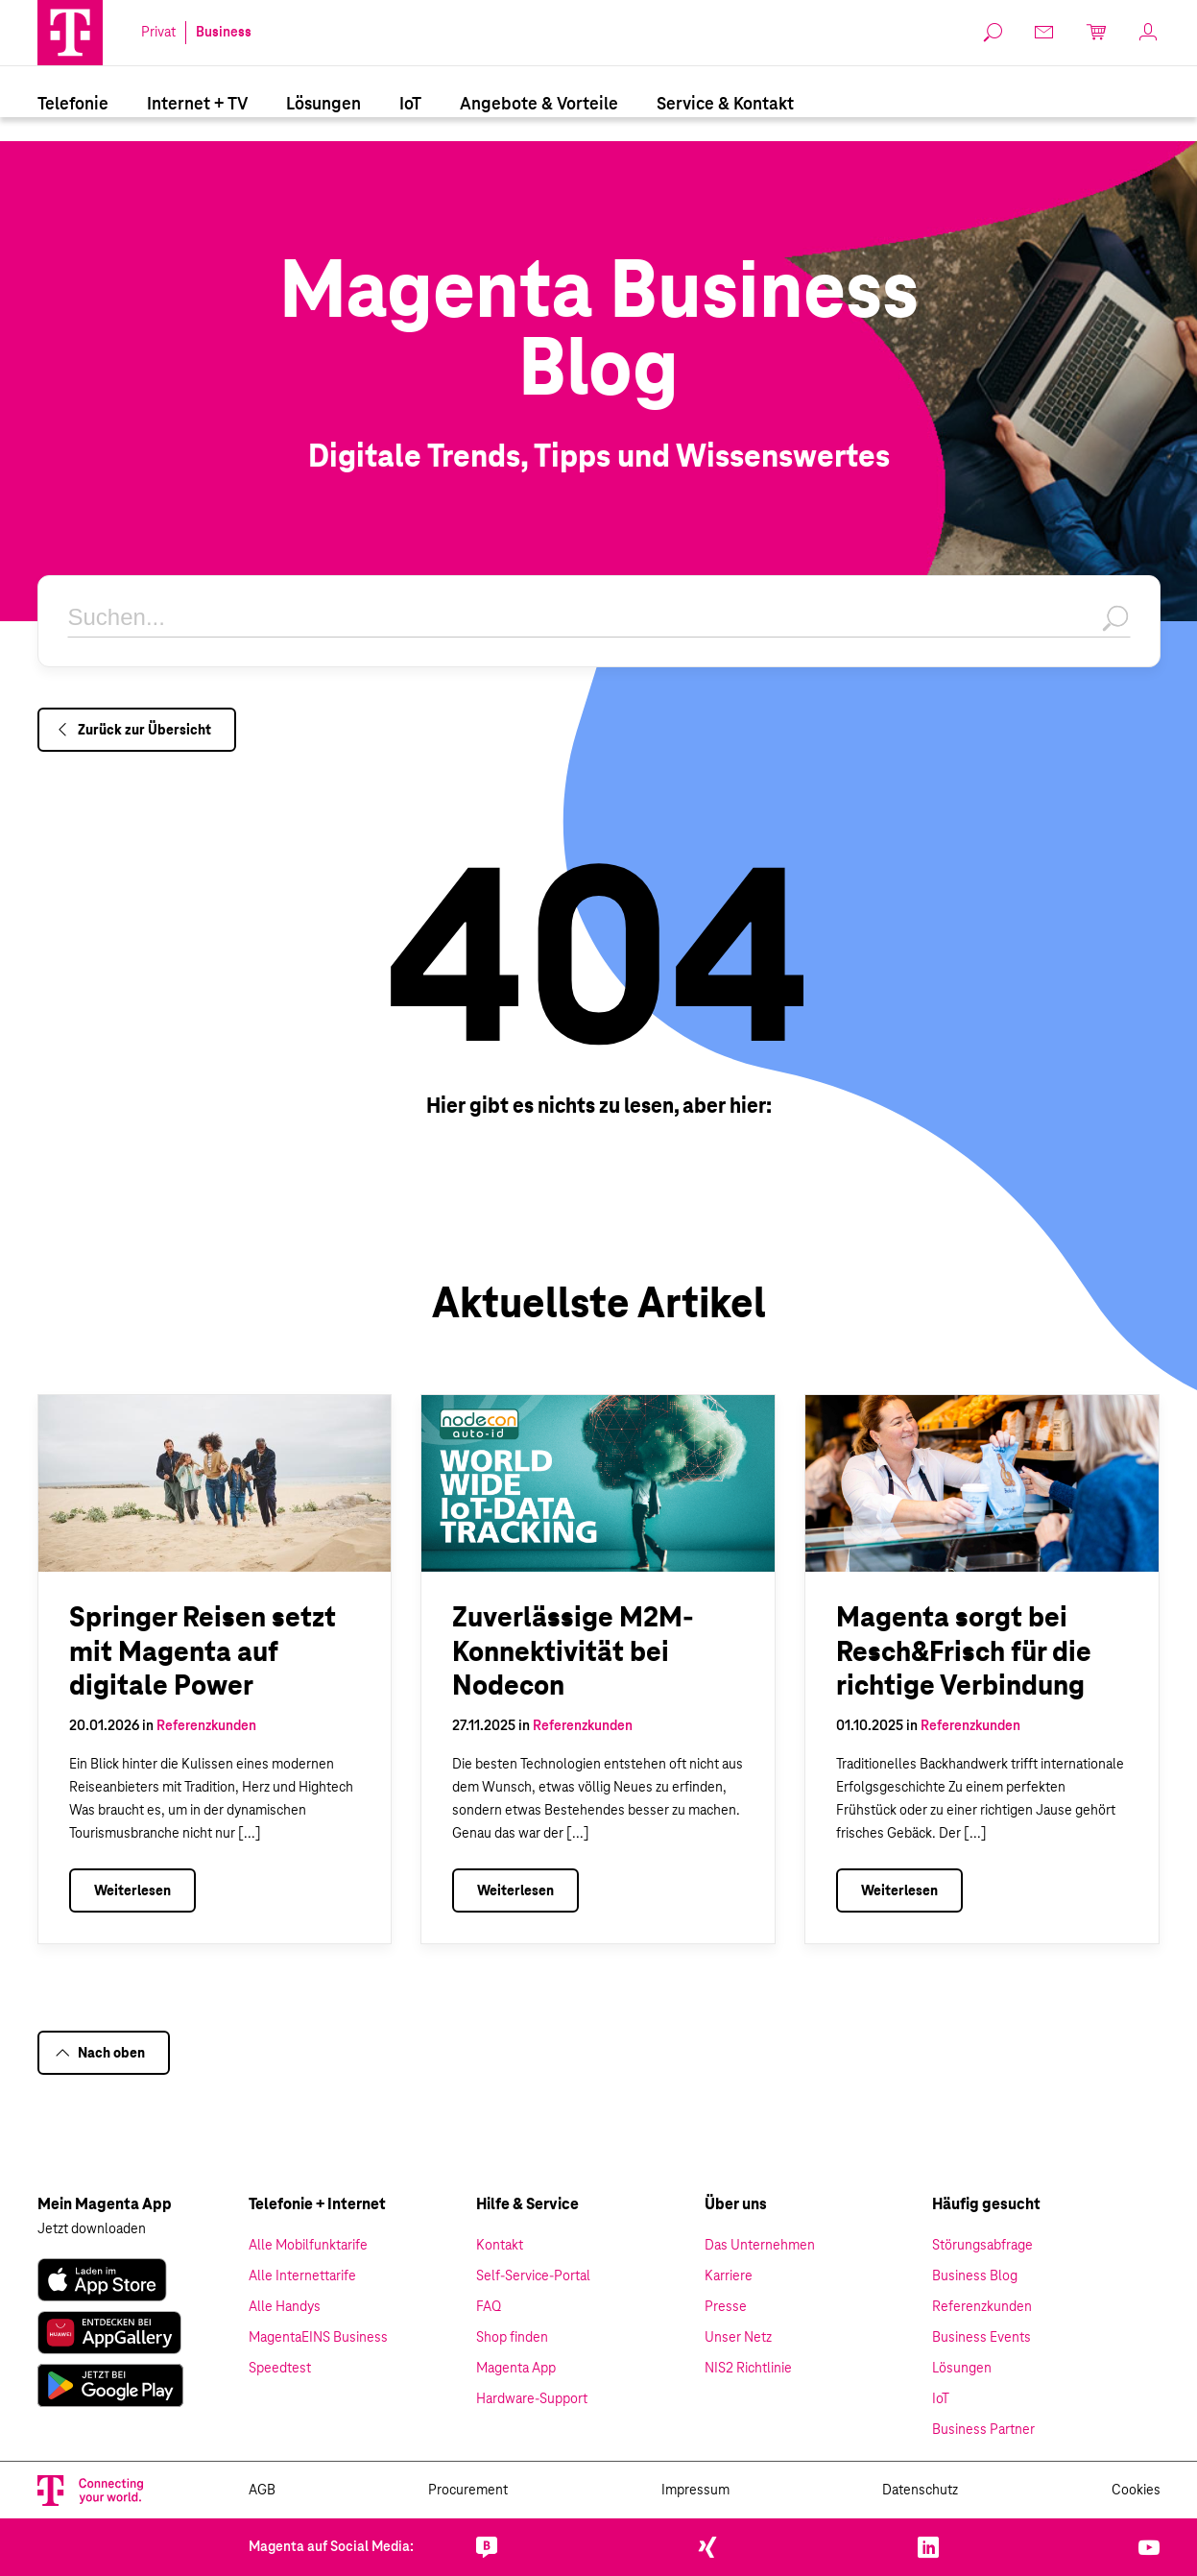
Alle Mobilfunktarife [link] (308, 2245)
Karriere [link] (729, 2276)
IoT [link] (940, 2399)
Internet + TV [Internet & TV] (197, 104)
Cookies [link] (1136, 2490)
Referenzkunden (206, 1726)
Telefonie (72, 104)
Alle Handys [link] (285, 2307)
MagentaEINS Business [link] (318, 2338)
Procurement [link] (468, 2490)
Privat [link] (158, 32)
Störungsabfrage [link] (982, 2245)
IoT (410, 104)
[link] (102, 2279)
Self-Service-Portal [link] (533, 2276)
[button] (70, 32)
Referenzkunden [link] (982, 2307)
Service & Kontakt (725, 104)
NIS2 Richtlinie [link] (748, 2368)
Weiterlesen (132, 1891)
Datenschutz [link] (920, 2490)
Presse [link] (726, 2307)
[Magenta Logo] (70, 32)
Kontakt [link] (499, 2245)
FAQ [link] (488, 2307)
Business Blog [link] (974, 2276)
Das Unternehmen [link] (760, 2245)
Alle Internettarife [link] (302, 2276)
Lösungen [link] (962, 2368)
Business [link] (223, 32)
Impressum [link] (695, 2490)
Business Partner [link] (983, 2430)
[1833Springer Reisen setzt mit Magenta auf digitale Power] (215, 1483)
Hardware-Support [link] (531, 2399)
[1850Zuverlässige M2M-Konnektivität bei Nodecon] (598, 1483)
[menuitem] (73, 103)
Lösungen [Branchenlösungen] (323, 104)
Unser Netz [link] (738, 2338)
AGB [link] (262, 2490)
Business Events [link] (981, 2338)
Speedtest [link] (280, 2368)
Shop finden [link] (512, 2338)
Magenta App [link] (516, 2368)
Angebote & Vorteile (539, 104)
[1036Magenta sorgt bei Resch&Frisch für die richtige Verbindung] (982, 1483)
